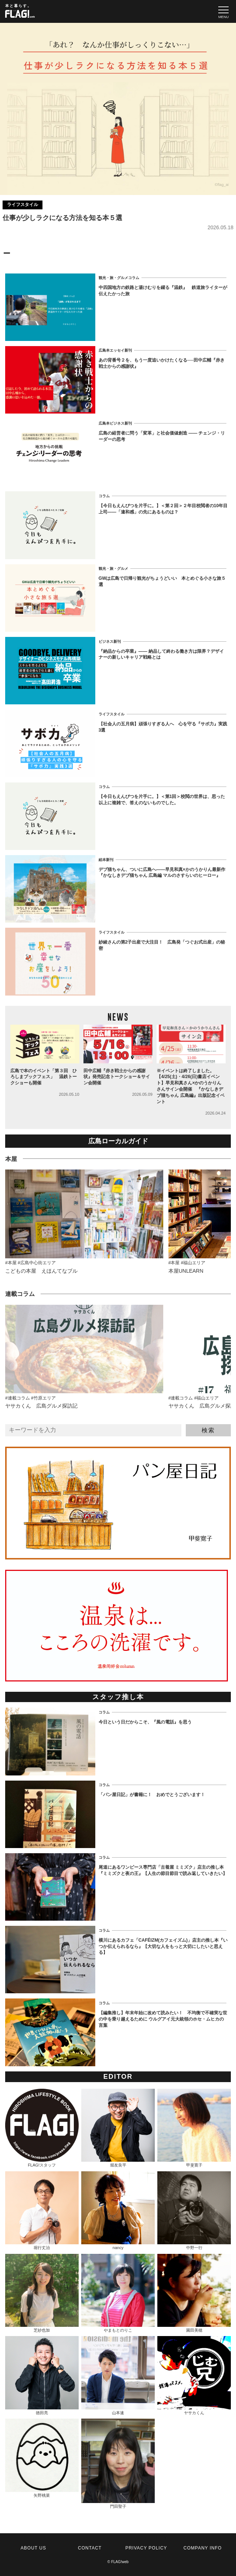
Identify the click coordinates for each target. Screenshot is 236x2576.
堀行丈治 (42, 2210)
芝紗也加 (42, 2293)
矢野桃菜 (42, 2458)
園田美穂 (194, 2293)
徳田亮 (42, 2375)
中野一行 (194, 2210)
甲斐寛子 (194, 2128)
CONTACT (90, 2548)
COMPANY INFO (203, 2548)
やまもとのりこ (118, 2293)
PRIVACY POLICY (146, 2548)
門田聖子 (118, 2464)
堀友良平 (118, 2128)
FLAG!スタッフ (42, 2128)
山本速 (118, 2375)
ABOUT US (33, 2548)
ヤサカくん (194, 2375)
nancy (118, 2210)
